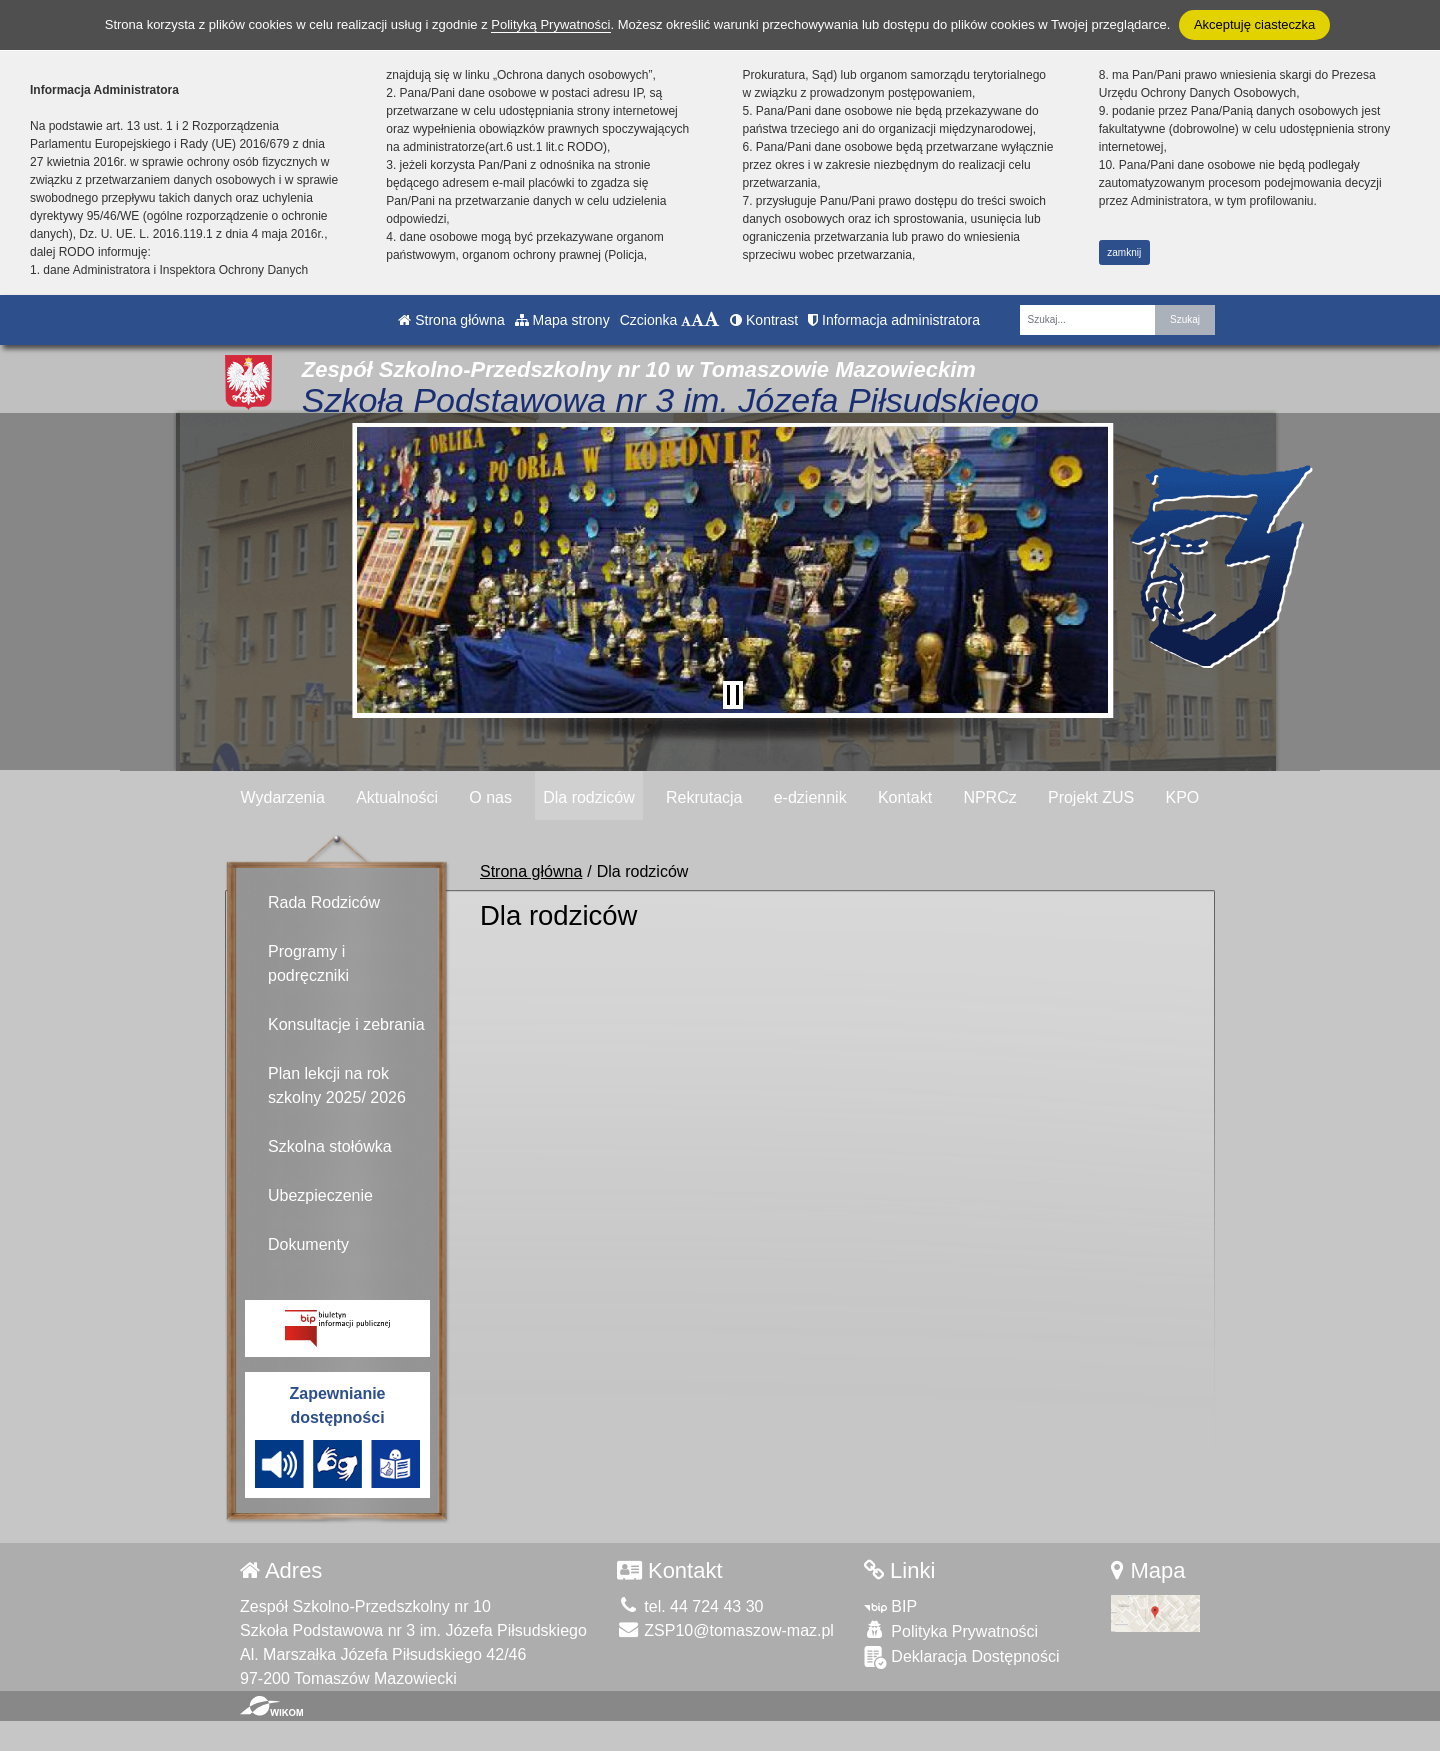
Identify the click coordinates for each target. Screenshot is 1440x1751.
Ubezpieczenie (320, 1195)
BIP (890, 1606)
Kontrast (764, 320)
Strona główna (451, 320)
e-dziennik (810, 797)
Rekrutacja (704, 797)
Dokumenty (308, 1244)
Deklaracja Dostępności (962, 1657)
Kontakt (905, 797)
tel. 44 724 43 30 (690, 1606)
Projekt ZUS (1091, 797)
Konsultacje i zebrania (346, 1024)
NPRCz (989, 797)
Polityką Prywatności (550, 24)
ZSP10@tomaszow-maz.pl (725, 1630)
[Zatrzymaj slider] (733, 695)
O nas (490, 797)
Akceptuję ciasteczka (1254, 24)
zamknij (1124, 252)
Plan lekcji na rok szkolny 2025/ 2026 (337, 1085)
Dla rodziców (589, 797)
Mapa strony (562, 320)
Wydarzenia (283, 797)
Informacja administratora (894, 320)
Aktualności (397, 797)
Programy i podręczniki (308, 963)
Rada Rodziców (324, 902)
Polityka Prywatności (951, 1630)
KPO (1182, 797)
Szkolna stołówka (330, 1146)
